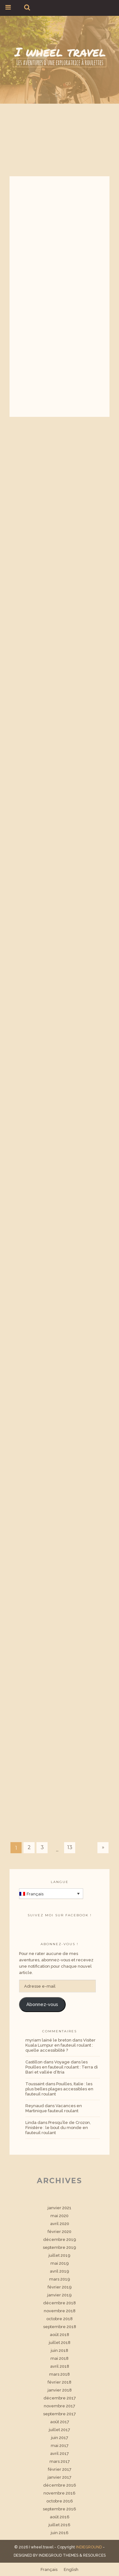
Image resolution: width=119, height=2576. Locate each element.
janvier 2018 (60, 2390)
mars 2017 (60, 2461)
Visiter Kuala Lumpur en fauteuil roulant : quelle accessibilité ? (60, 2045)
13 (69, 1847)
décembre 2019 (59, 2239)
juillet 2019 (59, 2255)
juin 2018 (59, 2350)
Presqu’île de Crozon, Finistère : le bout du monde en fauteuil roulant (58, 2127)
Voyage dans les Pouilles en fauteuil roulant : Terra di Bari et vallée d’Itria (61, 2067)
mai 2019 (59, 2263)
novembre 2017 (59, 2406)
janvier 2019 (59, 2295)
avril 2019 (59, 2271)
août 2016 (59, 2517)
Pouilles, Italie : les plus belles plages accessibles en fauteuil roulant (59, 2088)
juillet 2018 (59, 2342)
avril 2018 (59, 2366)
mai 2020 (59, 2215)
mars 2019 (59, 2279)
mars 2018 (59, 2374)
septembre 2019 (59, 2247)
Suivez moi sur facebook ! (60, 1915)
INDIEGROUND (89, 2547)
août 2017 (59, 2421)
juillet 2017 (59, 2429)
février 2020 (59, 2231)
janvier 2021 (59, 2207)
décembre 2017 (59, 2398)
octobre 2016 (59, 2501)
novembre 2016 (59, 2493)
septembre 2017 (59, 2413)
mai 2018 (59, 2358)
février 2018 (59, 2382)
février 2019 (60, 2287)
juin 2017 (59, 2437)
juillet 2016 (59, 2524)
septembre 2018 (59, 2326)
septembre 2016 (59, 2509)
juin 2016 (60, 2532)
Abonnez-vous (42, 2004)
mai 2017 (60, 2445)
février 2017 (59, 2469)
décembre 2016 (59, 2485)
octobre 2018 (59, 2318)
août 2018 (59, 2334)
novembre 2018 (60, 2310)
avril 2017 (59, 2453)
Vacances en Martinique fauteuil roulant (53, 2108)
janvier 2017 (59, 2477)
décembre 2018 (59, 2303)
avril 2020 (59, 2223)
